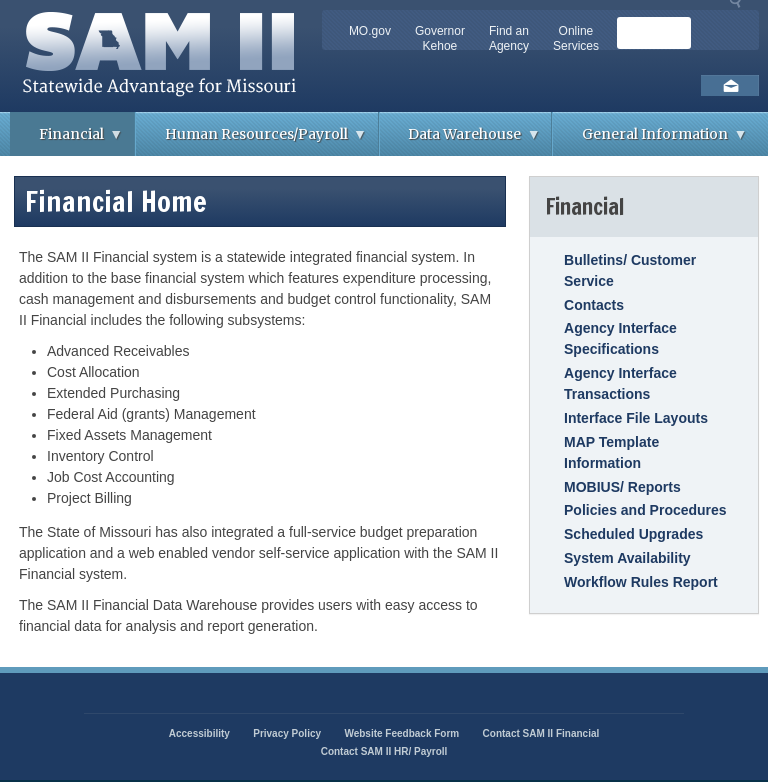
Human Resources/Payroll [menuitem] (251, 140)
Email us (730, 85)
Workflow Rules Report (641, 582)
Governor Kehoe (440, 38)
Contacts (594, 305)
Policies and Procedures (645, 510)
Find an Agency (509, 38)
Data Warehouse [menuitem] (460, 140)
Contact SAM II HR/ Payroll (384, 751)
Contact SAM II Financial (541, 733)
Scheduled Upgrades (633, 534)
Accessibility (199, 733)
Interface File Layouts (636, 418)
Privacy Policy (287, 733)
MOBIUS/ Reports (622, 487)
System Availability (627, 558)
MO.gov (370, 31)
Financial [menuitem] (66, 140)
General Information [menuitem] (650, 140)
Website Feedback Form (401, 733)
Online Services (576, 38)
